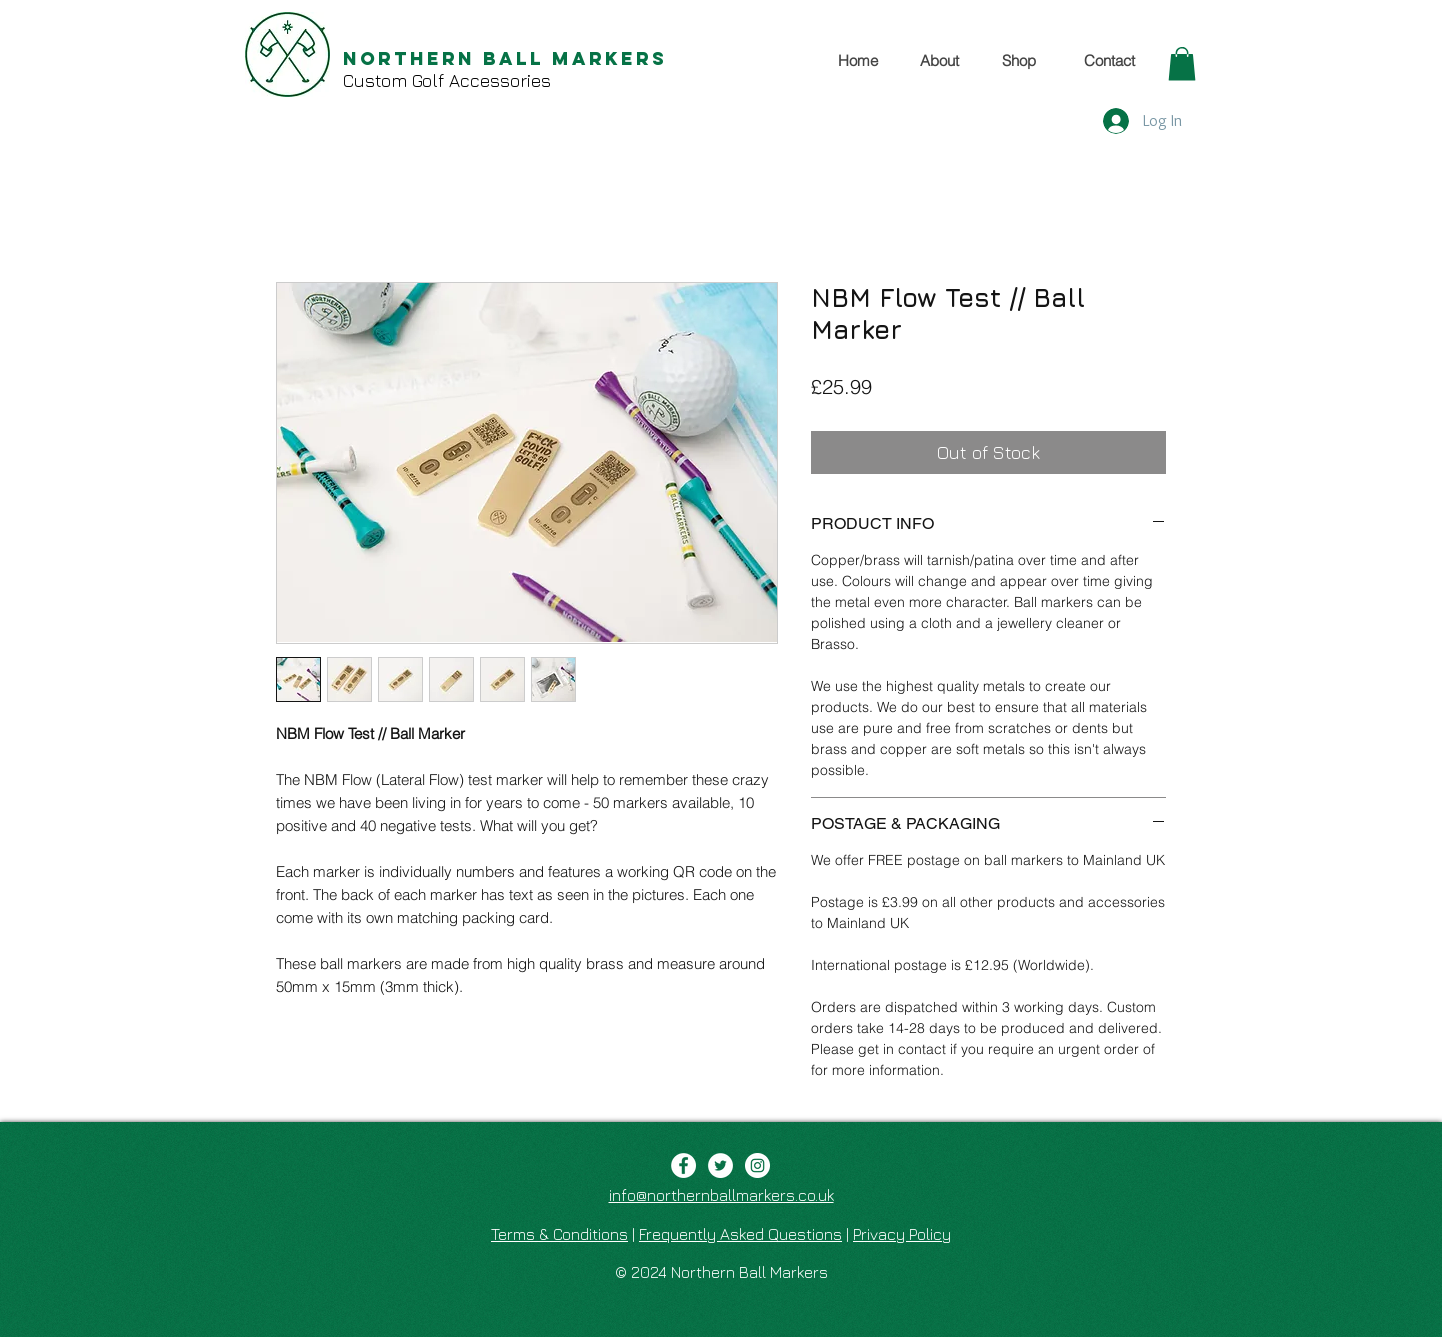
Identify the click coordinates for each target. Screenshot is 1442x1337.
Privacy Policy (902, 1234)
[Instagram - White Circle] (757, 1165)
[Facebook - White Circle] (683, 1165)
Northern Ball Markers (505, 58)
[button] (1182, 63)
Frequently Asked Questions (740, 1234)
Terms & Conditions (559, 1234)
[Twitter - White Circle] (720, 1165)
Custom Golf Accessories (447, 80)
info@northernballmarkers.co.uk (721, 1195)
